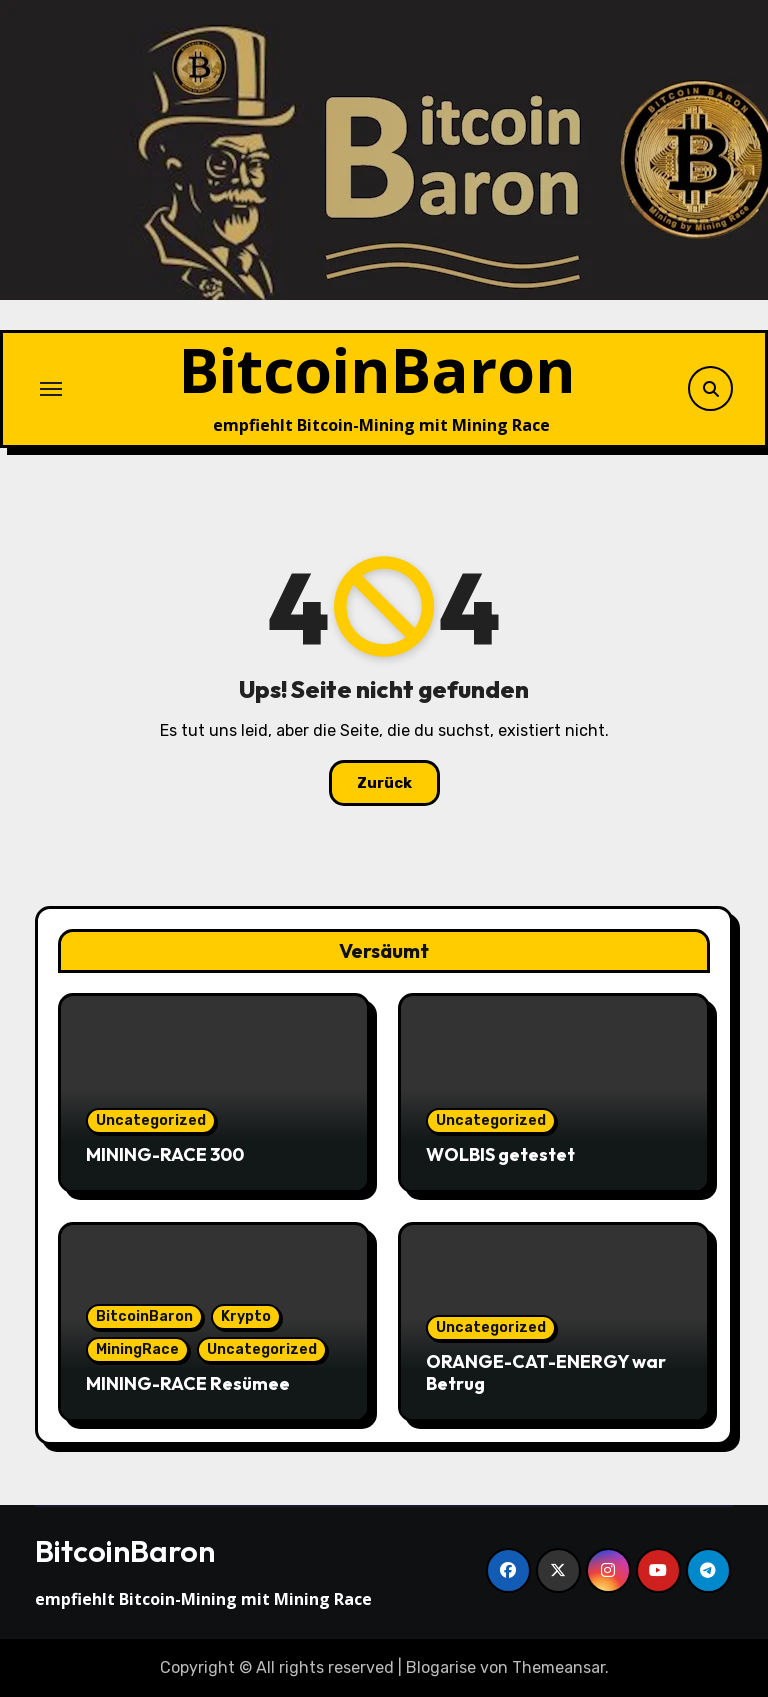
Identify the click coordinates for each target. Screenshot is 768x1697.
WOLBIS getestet (500, 1154)
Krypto (246, 1316)
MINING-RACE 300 (165, 1154)
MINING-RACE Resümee (188, 1383)
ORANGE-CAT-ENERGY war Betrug (546, 1372)
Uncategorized (151, 1120)
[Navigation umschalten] (51, 389)
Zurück (384, 783)
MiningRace (137, 1349)
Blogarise (441, 1667)
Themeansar (558, 1667)
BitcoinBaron (377, 369)
